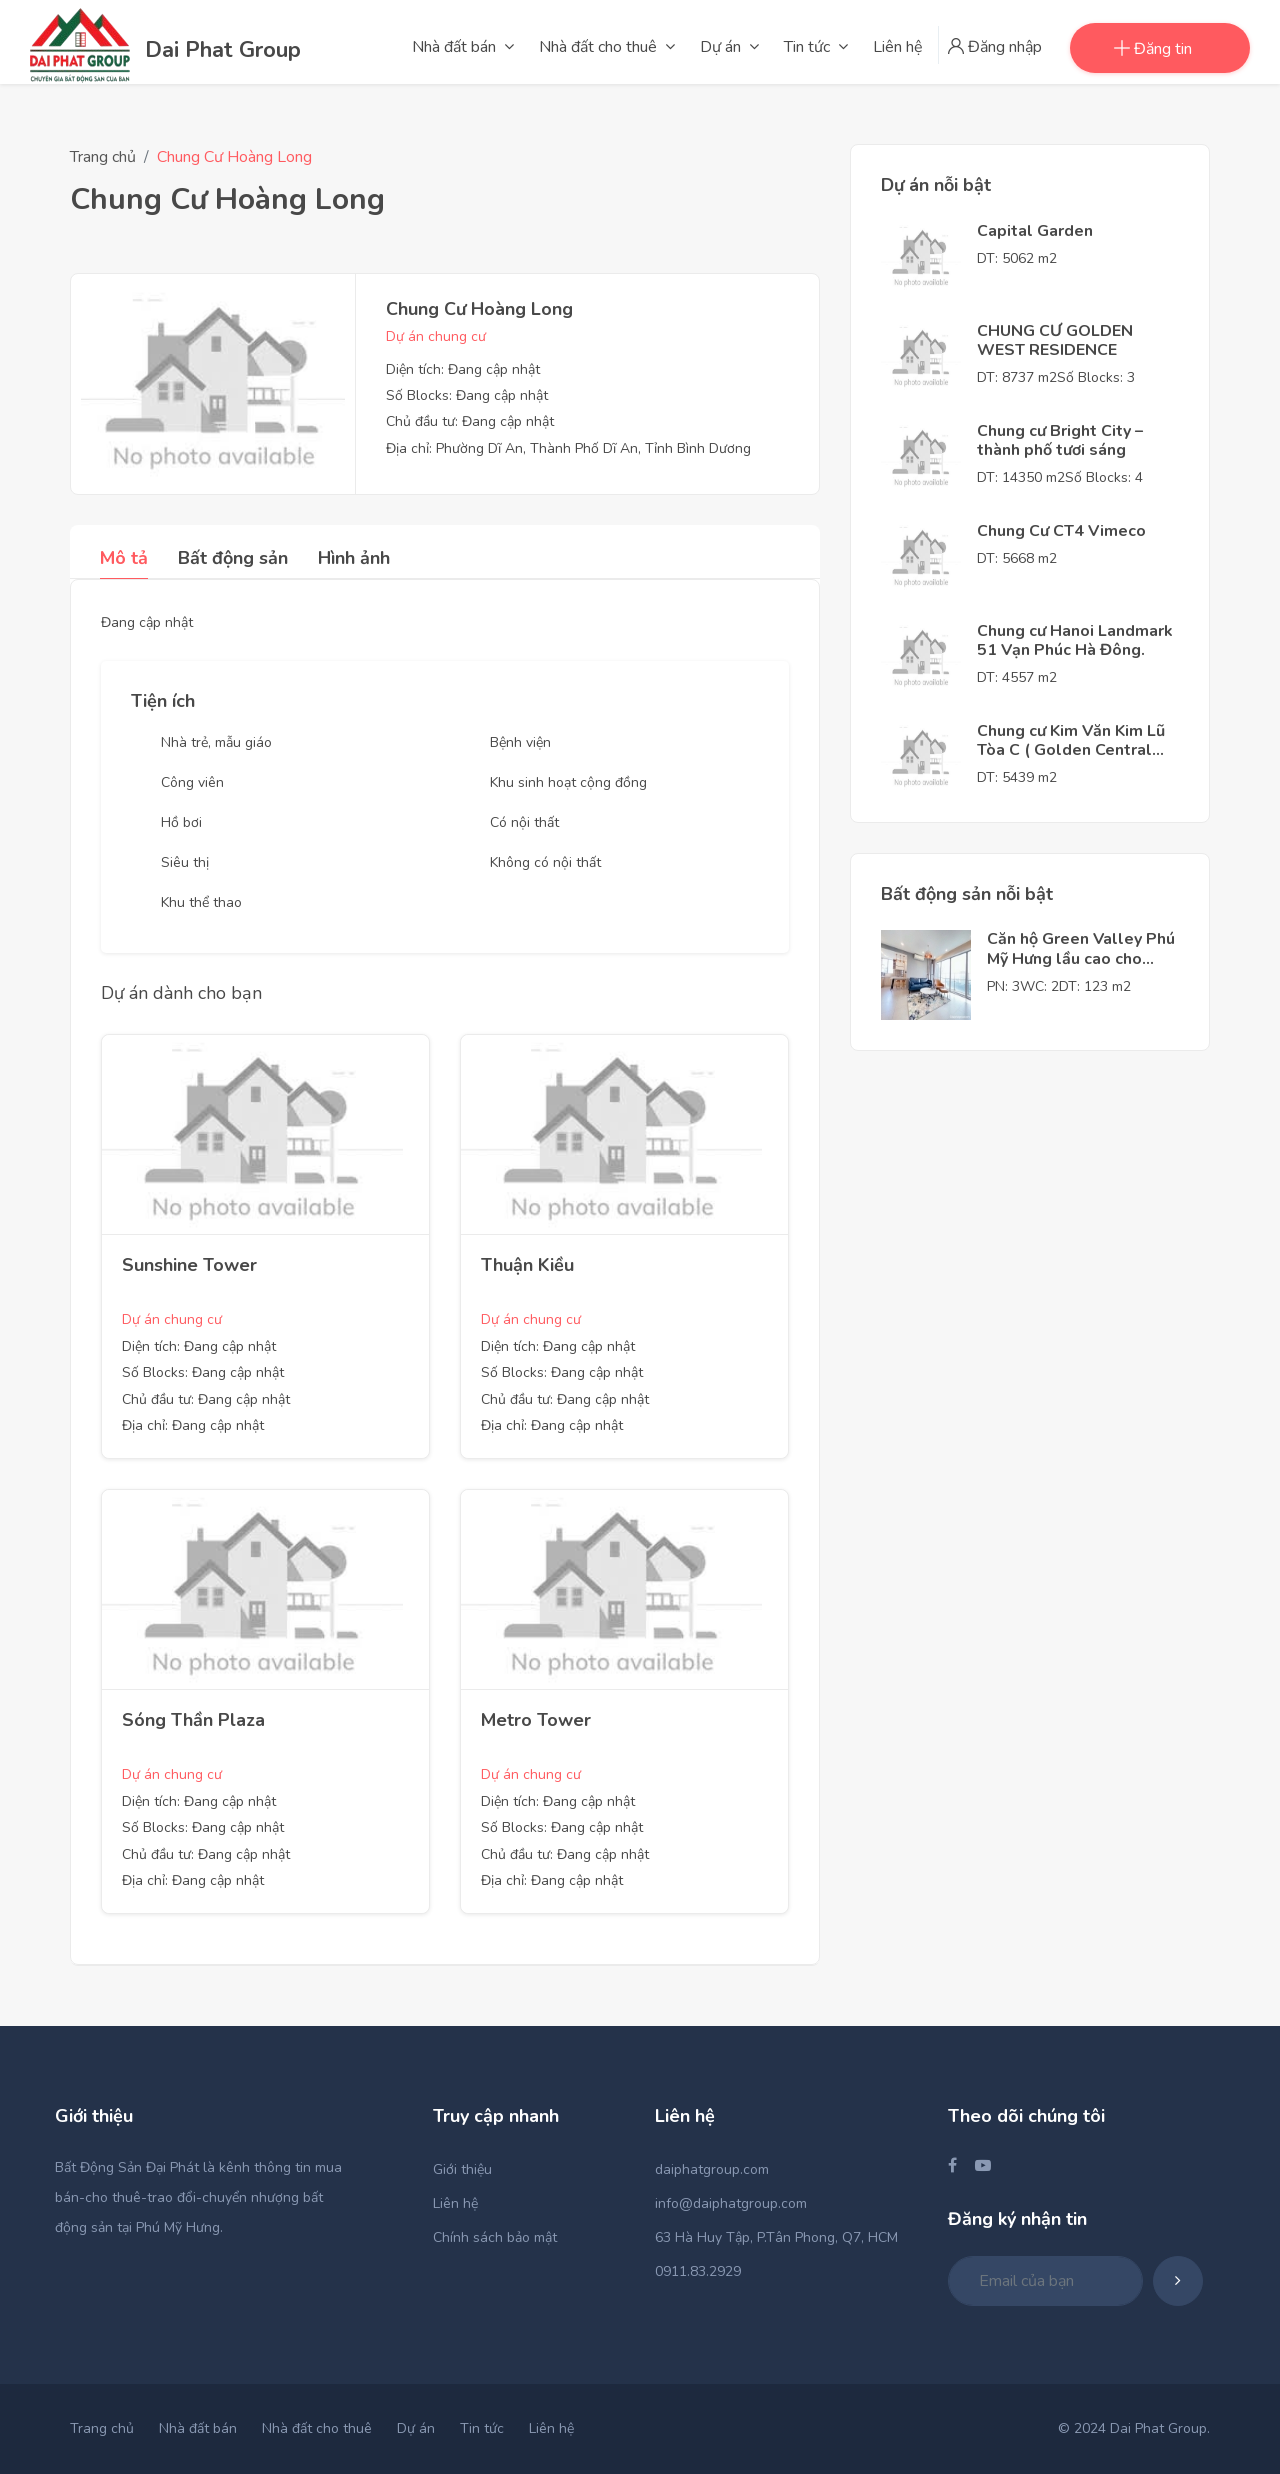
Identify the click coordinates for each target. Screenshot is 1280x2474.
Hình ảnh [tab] (354, 558)
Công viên (192, 782)
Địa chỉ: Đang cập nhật (193, 1425)
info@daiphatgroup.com (731, 2203)
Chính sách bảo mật (495, 2237)
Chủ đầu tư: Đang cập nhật (470, 421)
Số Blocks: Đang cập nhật (467, 395)
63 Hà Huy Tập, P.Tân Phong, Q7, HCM (776, 2237)
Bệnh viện (520, 742)
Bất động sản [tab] (233, 558)
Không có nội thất (545, 862)
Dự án (416, 2428)
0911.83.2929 (698, 2271)
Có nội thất (524, 822)
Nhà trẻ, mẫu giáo (216, 742)
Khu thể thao (201, 902)
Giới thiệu (462, 2169)
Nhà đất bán (198, 2428)
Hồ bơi (181, 822)
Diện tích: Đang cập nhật (463, 369)
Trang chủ (103, 157)
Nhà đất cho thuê (317, 2428)
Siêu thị (185, 862)
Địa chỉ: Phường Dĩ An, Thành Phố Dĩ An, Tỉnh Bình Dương (568, 448)
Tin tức (482, 2428)
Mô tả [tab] (124, 558)
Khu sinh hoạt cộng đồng (568, 782)
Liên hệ (455, 2203)
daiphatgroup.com (712, 2169)
